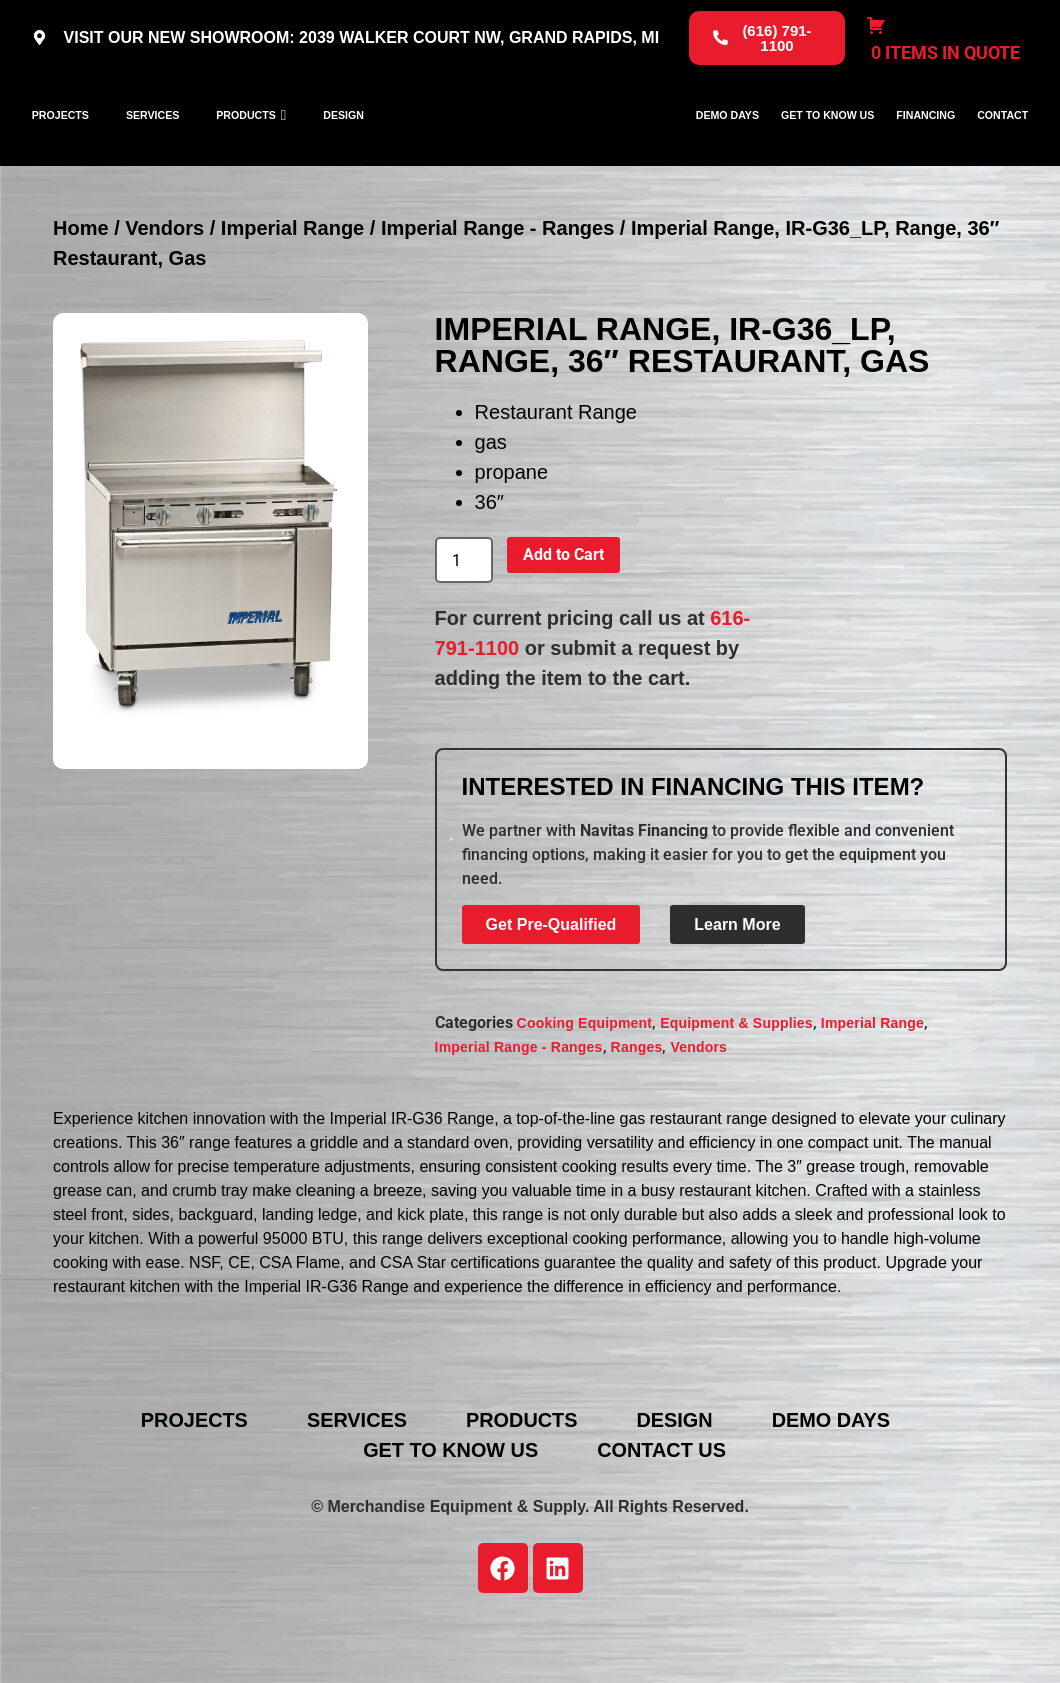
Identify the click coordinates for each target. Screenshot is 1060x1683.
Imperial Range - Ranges (497, 289)
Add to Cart (563, 615)
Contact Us (663, 1511)
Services (152, 145)
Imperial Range (292, 289)
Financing (925, 145)
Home (81, 289)
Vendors (164, 289)
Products (245, 145)
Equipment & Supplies (736, 1084)
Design (343, 145)
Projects (60, 145)
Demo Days (727, 145)
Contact (1002, 145)
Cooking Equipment (585, 1084)
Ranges (637, 1108)
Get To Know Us (827, 145)
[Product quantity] (464, 621)
